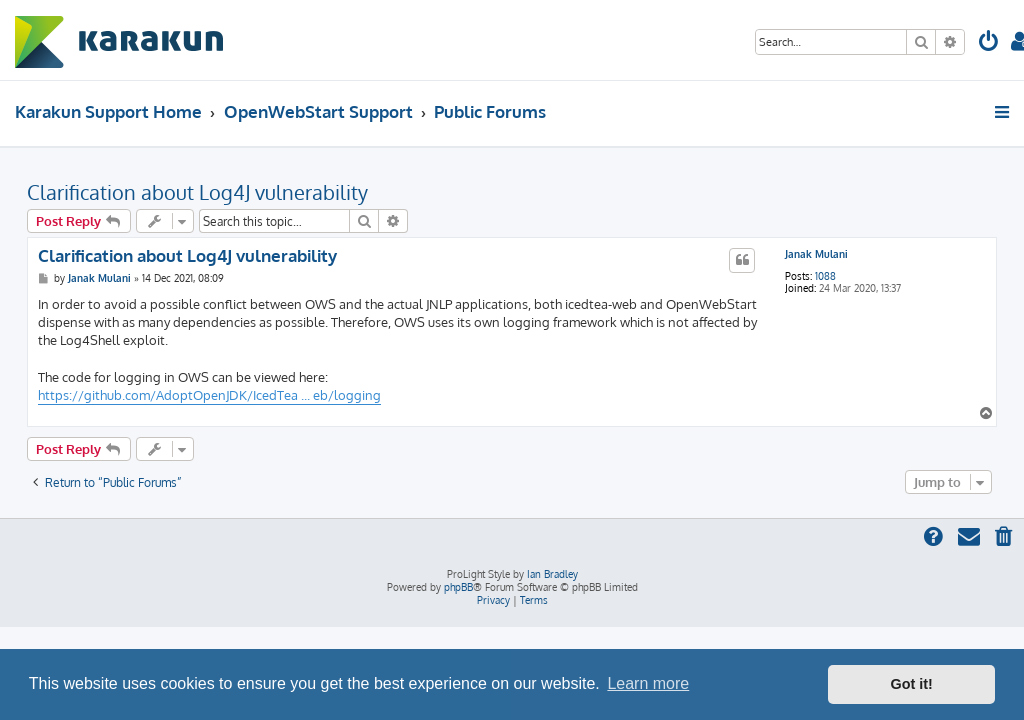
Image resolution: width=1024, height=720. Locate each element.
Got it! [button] (912, 684)
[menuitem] (989, 43)
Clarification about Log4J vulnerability (197, 192)
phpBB (458, 587)
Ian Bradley (552, 574)
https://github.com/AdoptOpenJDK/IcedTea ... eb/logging (209, 395)
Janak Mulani (816, 254)
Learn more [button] (648, 683)
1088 (825, 276)
